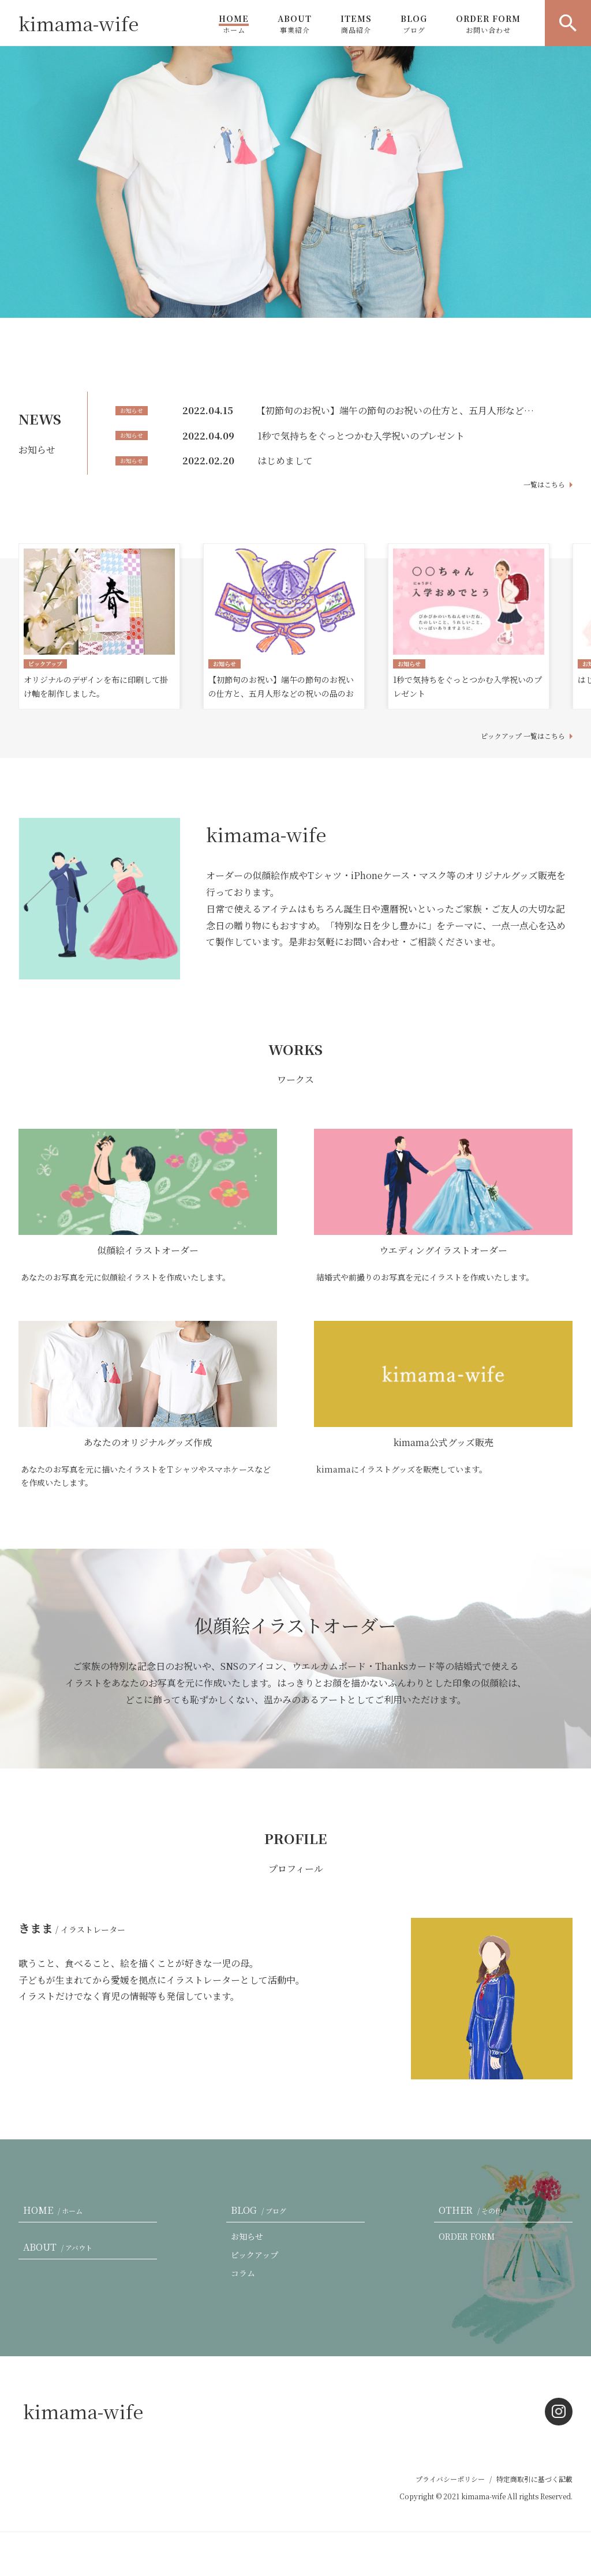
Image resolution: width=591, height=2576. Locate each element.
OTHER (473, 2210)
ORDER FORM (488, 24)
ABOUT (295, 24)
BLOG (414, 24)
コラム (243, 2273)
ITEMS (356, 24)
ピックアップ (254, 2254)
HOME (234, 24)
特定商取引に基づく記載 (534, 2479)
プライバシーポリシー (450, 2479)
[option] (295, 182)
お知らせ (247, 2236)
